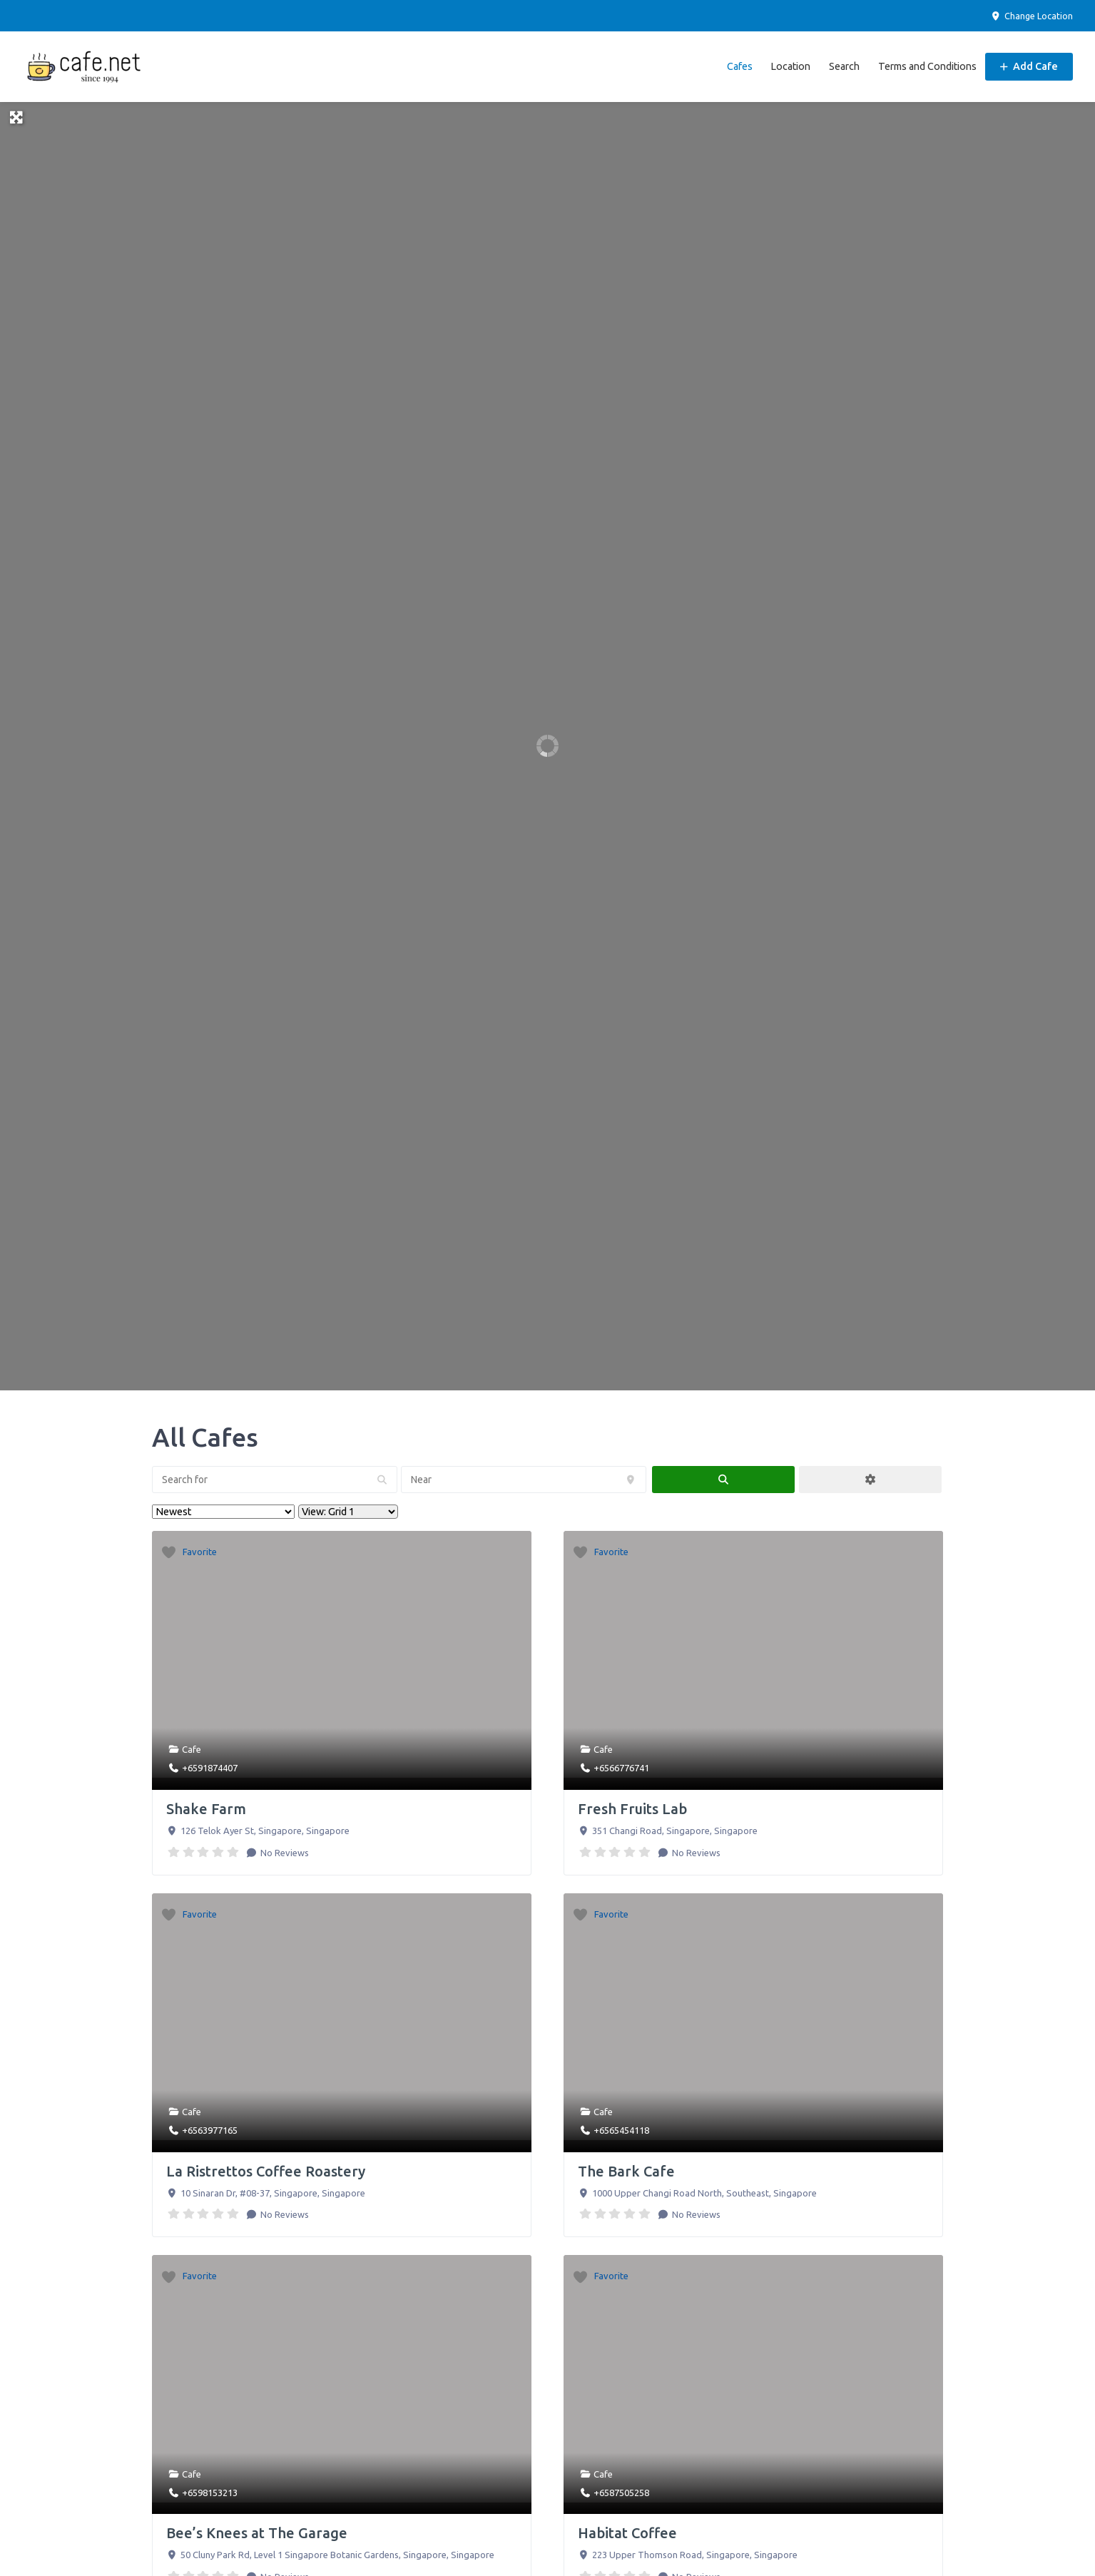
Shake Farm (206, 1806)
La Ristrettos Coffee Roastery (265, 2168)
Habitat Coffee (627, 2530)
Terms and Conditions (927, 65)
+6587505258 (621, 2490)
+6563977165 (210, 2127)
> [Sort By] (223, 1509)
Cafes (740, 65)
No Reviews (283, 1850)
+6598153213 (210, 2490)
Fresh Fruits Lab (632, 1806)
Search (844, 65)
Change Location (1031, 16)
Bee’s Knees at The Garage (256, 2530)
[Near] (523, 1476)
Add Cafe (1029, 65)
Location (790, 65)
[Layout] (348, 1509)
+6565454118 (621, 2127)
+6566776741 (621, 1765)
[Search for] (274, 1476)
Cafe (191, 1747)
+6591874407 (210, 1765)
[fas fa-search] (723, 1476)
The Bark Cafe (626, 2168)
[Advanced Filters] (870, 1476)
